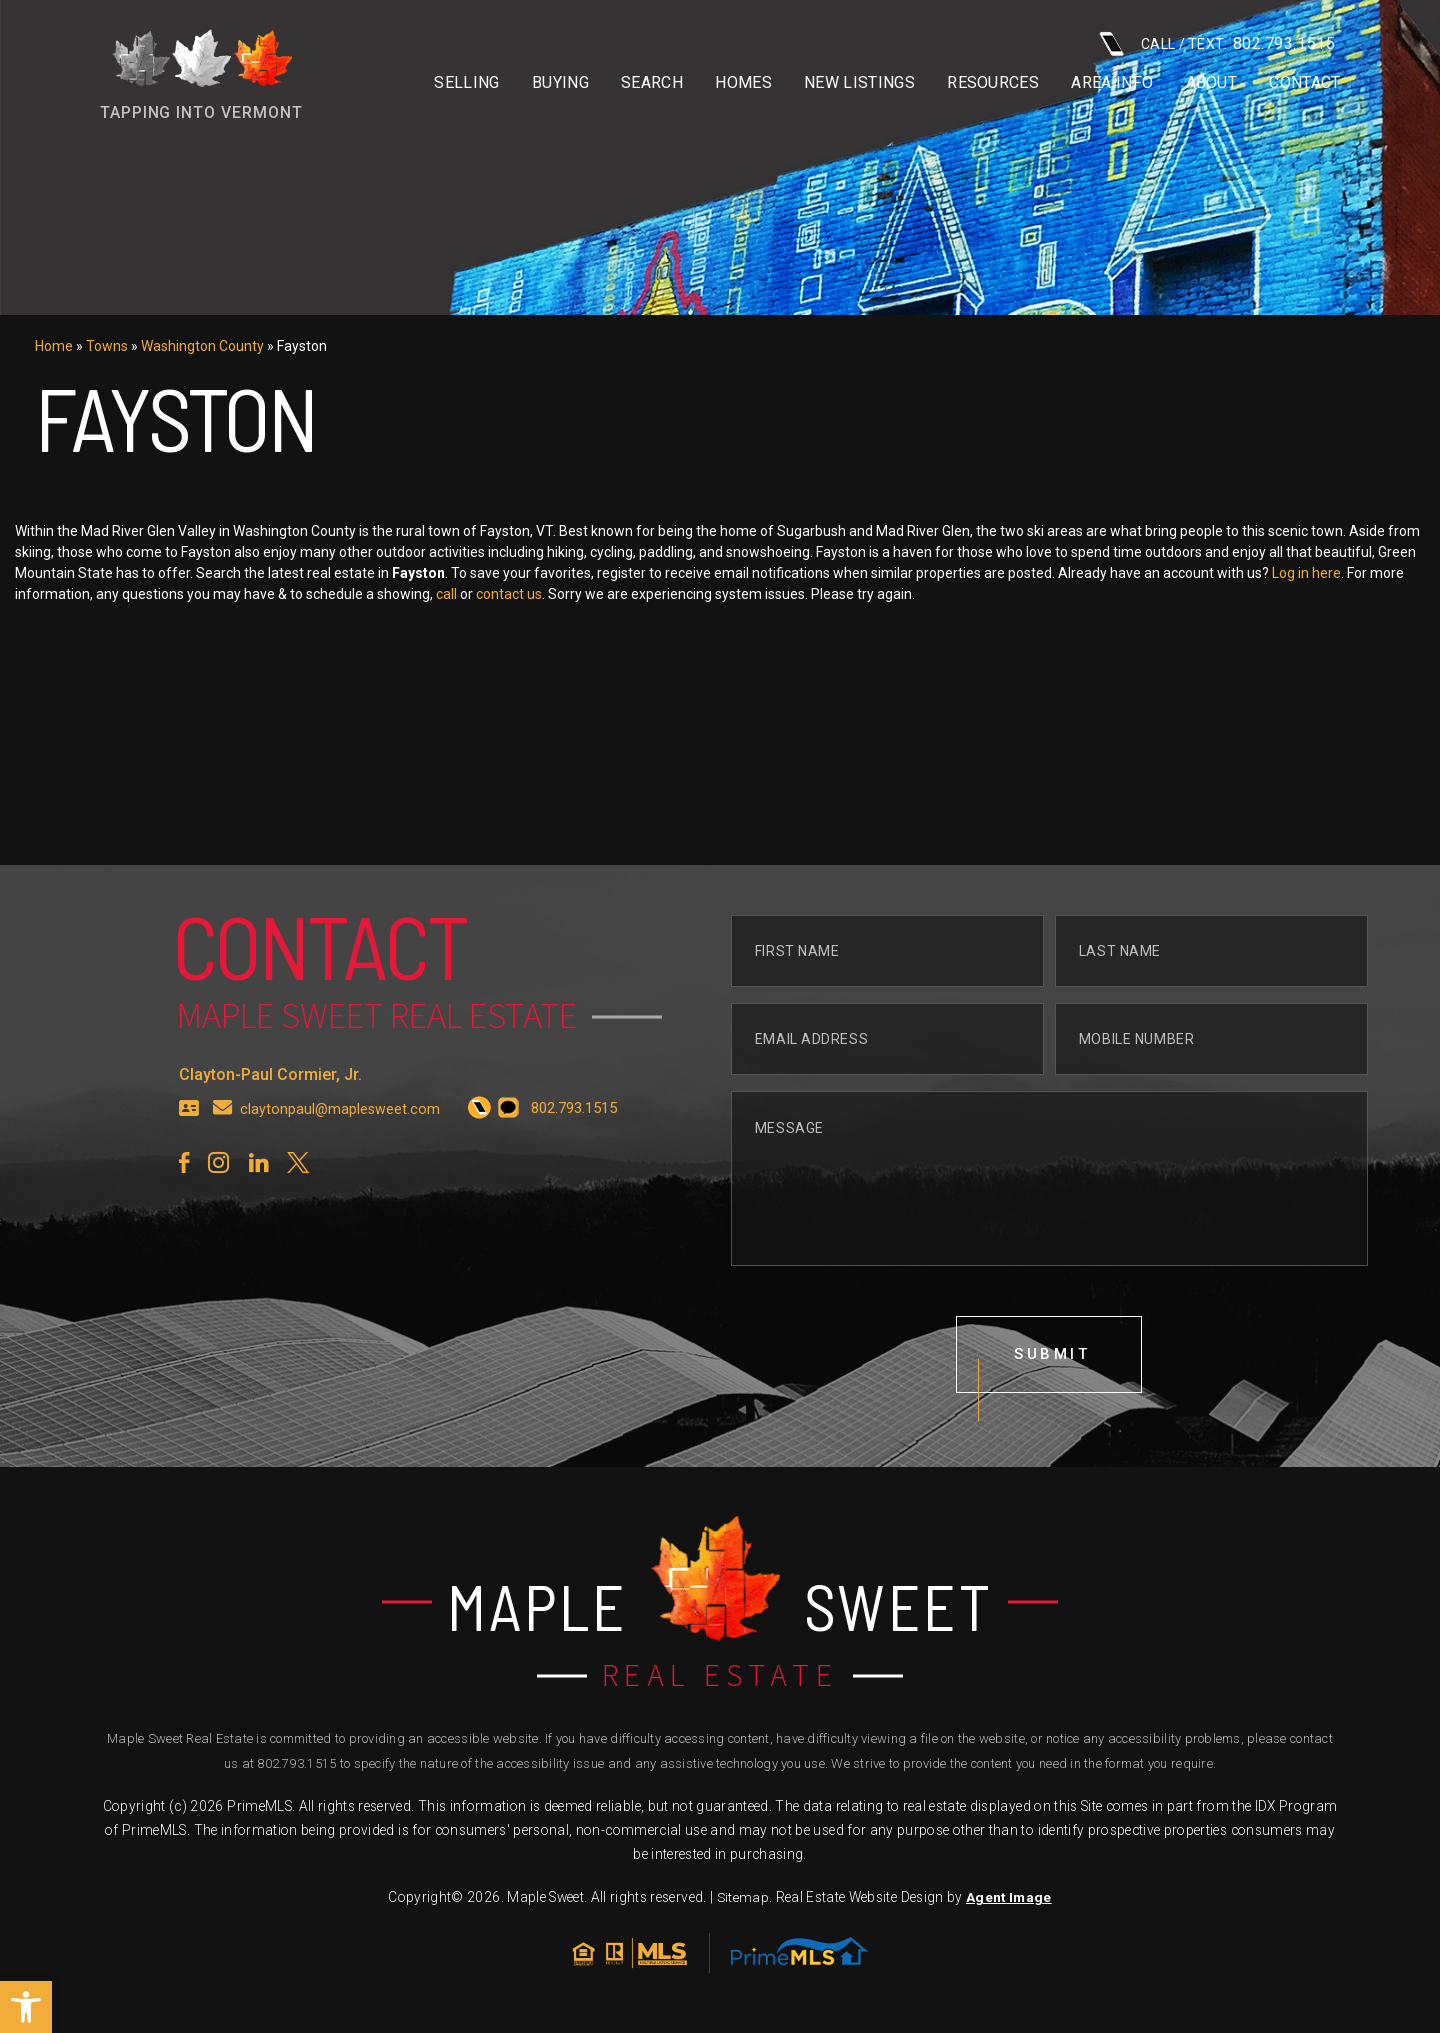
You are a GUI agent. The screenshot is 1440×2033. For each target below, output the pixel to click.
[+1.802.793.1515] (481, 1148)
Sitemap (742, 1901)
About (1212, 83)
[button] (26, 2007)
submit (1053, 1395)
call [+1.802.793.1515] (540, 594)
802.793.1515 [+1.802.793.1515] (296, 1767)
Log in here (1400, 573)
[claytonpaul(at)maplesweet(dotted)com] (223, 1148)
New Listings (859, 83)
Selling (466, 83)
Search (652, 83)
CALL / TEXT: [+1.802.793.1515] (1217, 43)
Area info (1112, 83)
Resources (993, 83)
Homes (743, 83)
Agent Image (1008, 1901)
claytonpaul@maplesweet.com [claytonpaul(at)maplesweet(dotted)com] (341, 1147)
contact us (603, 594)
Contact (1304, 83)
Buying (560, 83)
